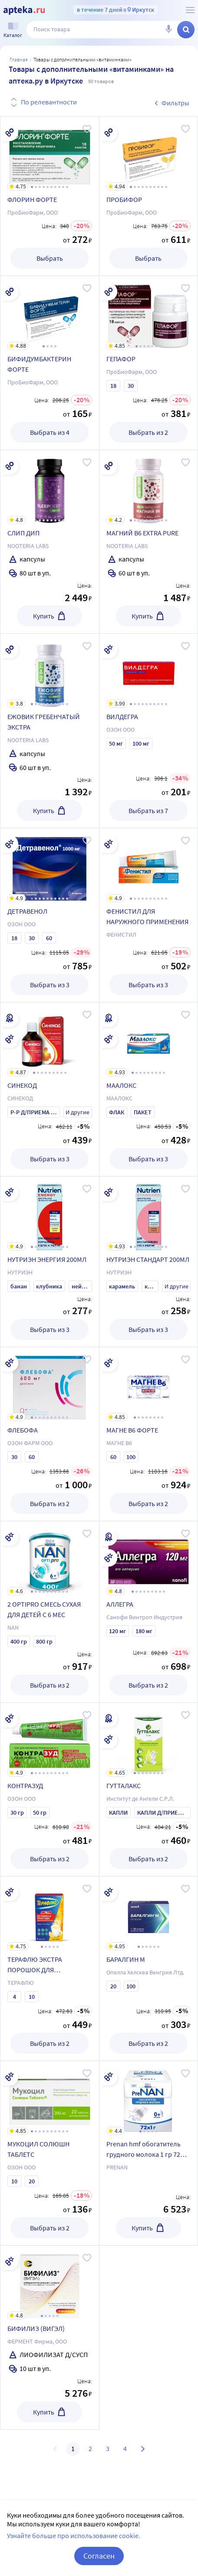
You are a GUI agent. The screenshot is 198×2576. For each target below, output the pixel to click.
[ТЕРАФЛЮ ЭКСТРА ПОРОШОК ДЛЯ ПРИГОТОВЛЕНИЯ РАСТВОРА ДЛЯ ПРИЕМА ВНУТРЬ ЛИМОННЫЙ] (49, 1913)
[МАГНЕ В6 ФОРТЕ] (148, 1384)
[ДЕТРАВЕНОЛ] (49, 865)
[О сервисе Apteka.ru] (190, 10)
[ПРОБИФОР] (148, 154)
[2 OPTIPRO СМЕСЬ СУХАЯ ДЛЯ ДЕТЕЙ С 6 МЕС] (49, 1558)
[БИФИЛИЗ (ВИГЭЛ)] (49, 2283)
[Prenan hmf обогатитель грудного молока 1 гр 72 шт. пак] (148, 2098)
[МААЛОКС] (148, 1039)
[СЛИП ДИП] (49, 487)
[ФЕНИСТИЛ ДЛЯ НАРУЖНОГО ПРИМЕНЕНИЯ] (148, 865)
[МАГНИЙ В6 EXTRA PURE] (148, 487)
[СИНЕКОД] (49, 1039)
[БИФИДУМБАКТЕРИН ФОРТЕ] (49, 313)
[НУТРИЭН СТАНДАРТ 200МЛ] (148, 1214)
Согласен (99, 2556)
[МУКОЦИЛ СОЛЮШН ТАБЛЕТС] (49, 2098)
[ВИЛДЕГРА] (148, 671)
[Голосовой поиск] (168, 30)
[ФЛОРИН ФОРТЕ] (49, 154)
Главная (19, 59)
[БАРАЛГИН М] (148, 1913)
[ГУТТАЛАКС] (148, 1740)
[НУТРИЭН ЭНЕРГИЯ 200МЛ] (49, 1214)
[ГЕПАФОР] (148, 313)
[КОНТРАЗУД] (49, 1740)
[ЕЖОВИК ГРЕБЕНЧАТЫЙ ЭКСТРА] (49, 671)
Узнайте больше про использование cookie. (73, 2535)
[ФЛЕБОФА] (49, 1384)
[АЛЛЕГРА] (148, 1558)
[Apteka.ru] (24, 10)
